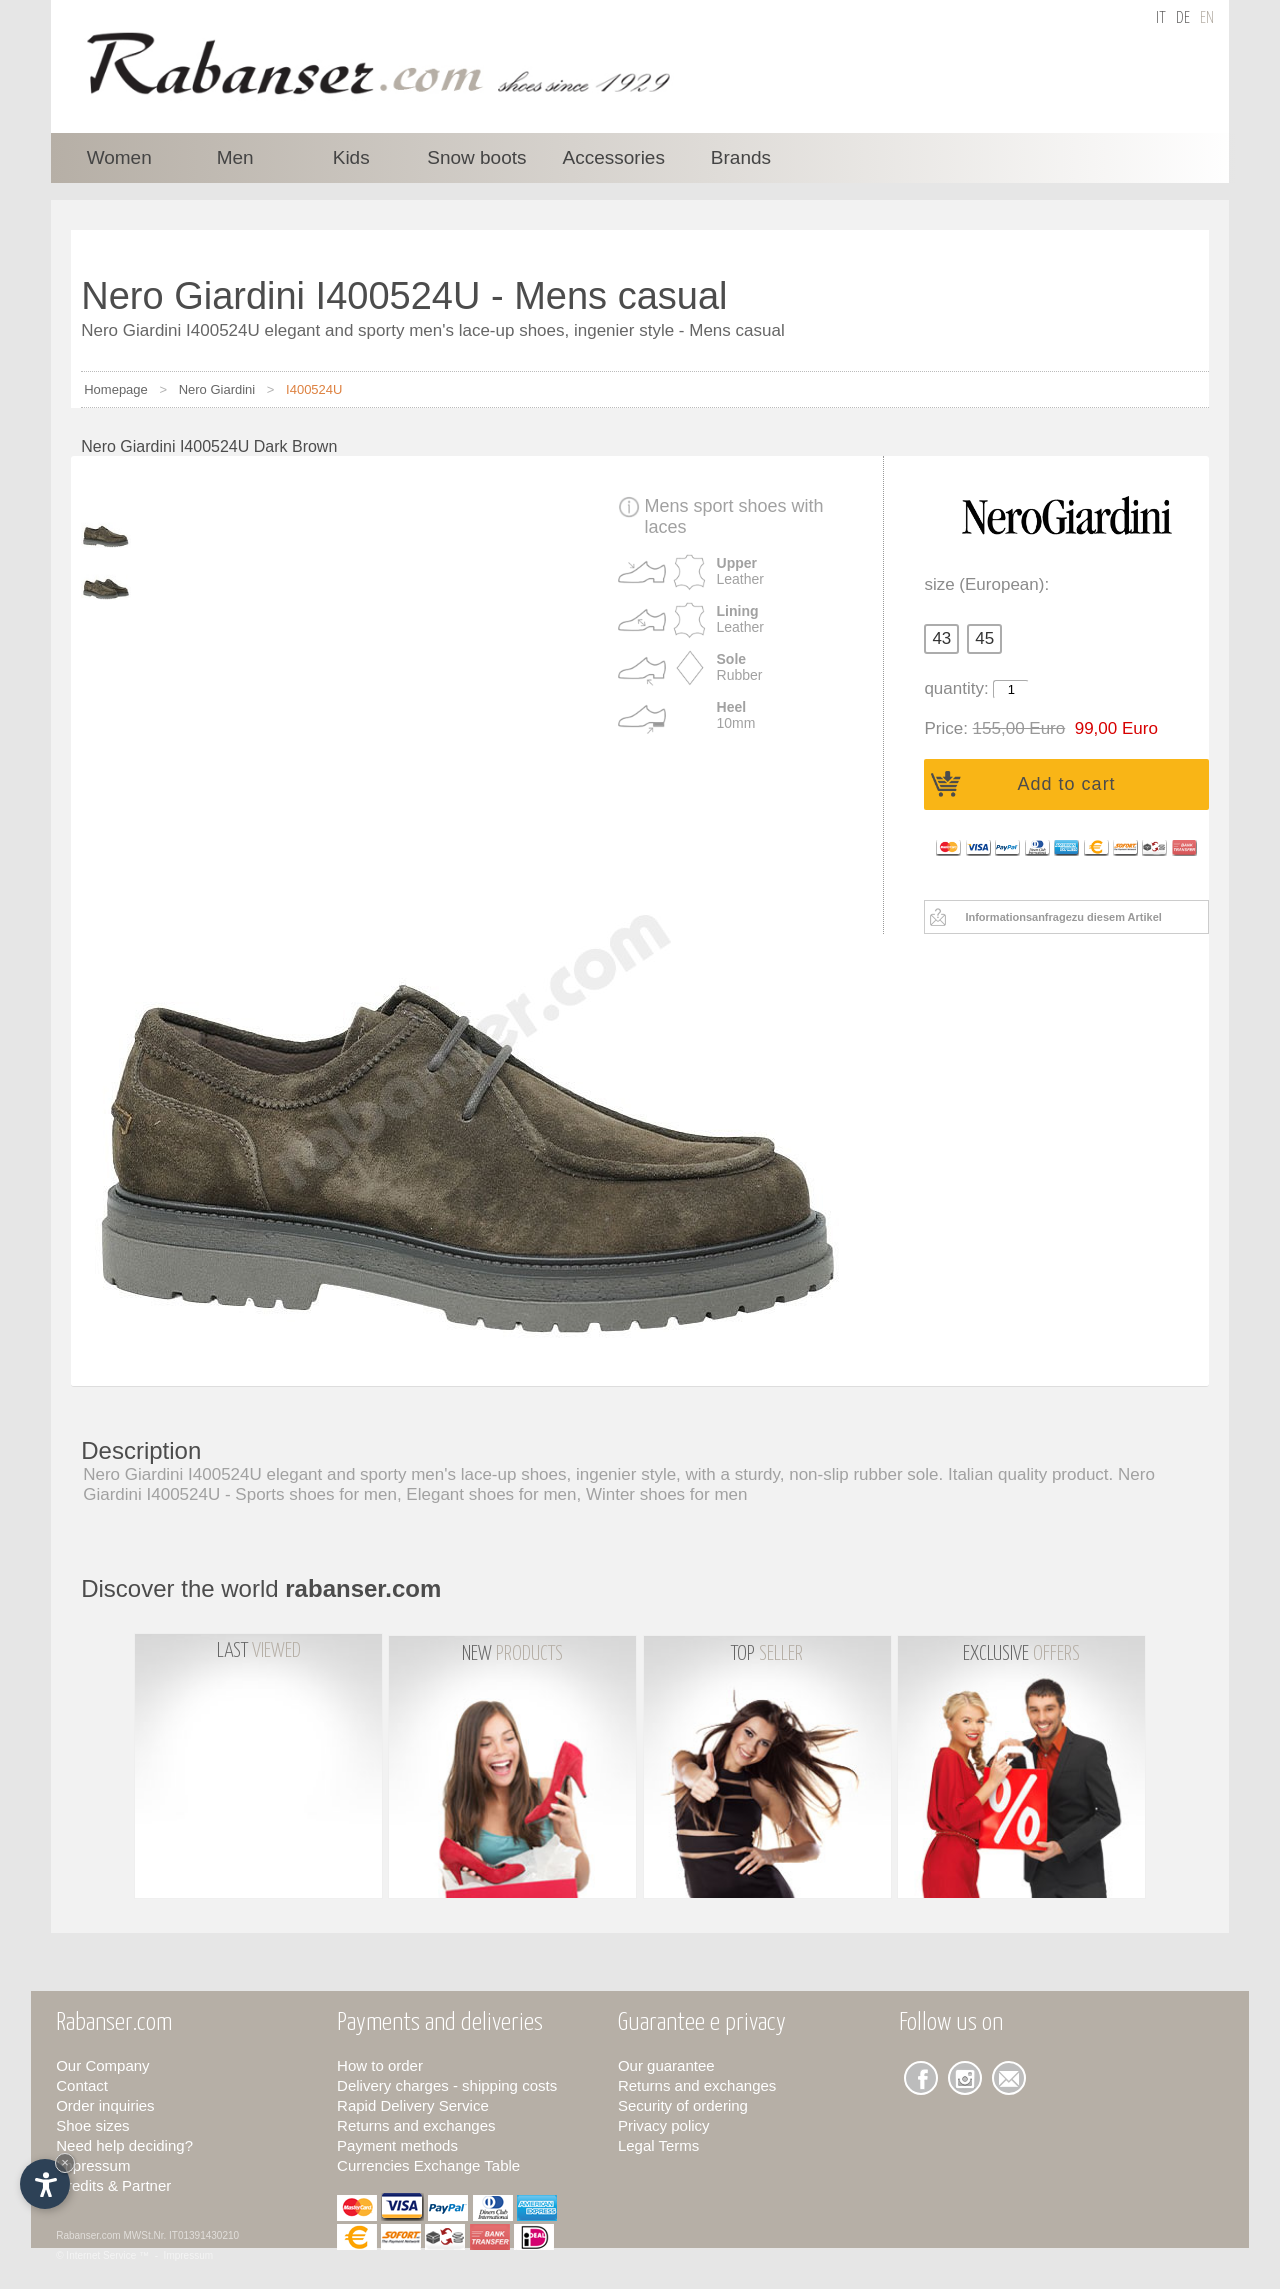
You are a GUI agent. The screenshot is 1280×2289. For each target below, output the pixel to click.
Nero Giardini (217, 389)
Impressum (93, 2163)
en (1207, 18)
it (1161, 18)
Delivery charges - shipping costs (447, 2083)
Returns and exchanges (416, 2123)
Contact (82, 2083)
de (1183, 18)
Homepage (116, 389)
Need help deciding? (124, 2143)
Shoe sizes (92, 2123)
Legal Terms (658, 2143)
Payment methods (397, 2143)
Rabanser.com (88, 2233)
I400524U (314, 389)
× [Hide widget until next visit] (65, 2162)
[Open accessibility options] (45, 2184)
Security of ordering (683, 2103)
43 (941, 638)
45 (984, 638)
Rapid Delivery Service (413, 2103)
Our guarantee (666, 2063)
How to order (380, 2063)
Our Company (102, 2063)
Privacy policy (664, 2123)
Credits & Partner (113, 2183)
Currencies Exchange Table (428, 2163)
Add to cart (1067, 784)
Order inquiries (105, 2103)
